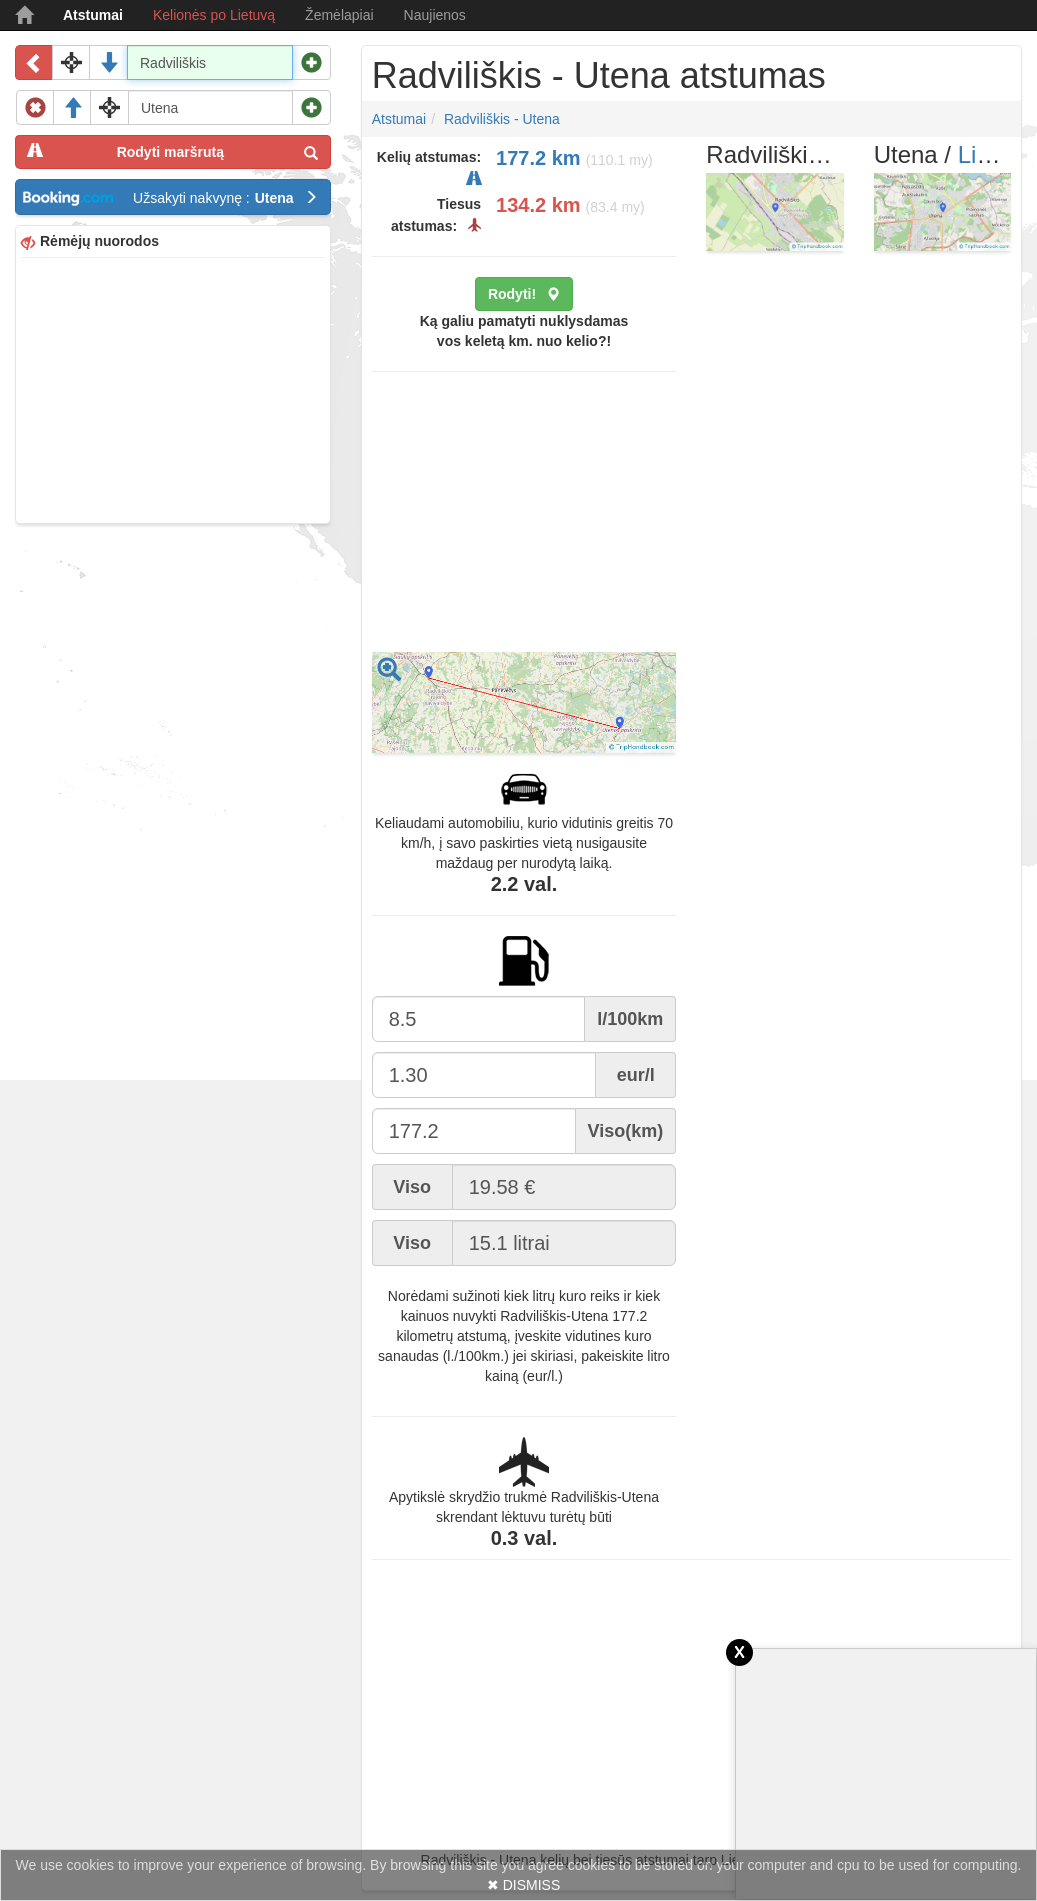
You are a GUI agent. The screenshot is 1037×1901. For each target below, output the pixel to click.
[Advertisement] (173, 388)
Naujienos (435, 15)
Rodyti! (524, 294)
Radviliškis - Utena (502, 119)
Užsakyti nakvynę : (225, 198)
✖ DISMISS (523, 1885)
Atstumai (93, 15)
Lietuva (996, 154)
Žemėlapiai (339, 15)
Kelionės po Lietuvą (214, 15)
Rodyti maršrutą (173, 151)
